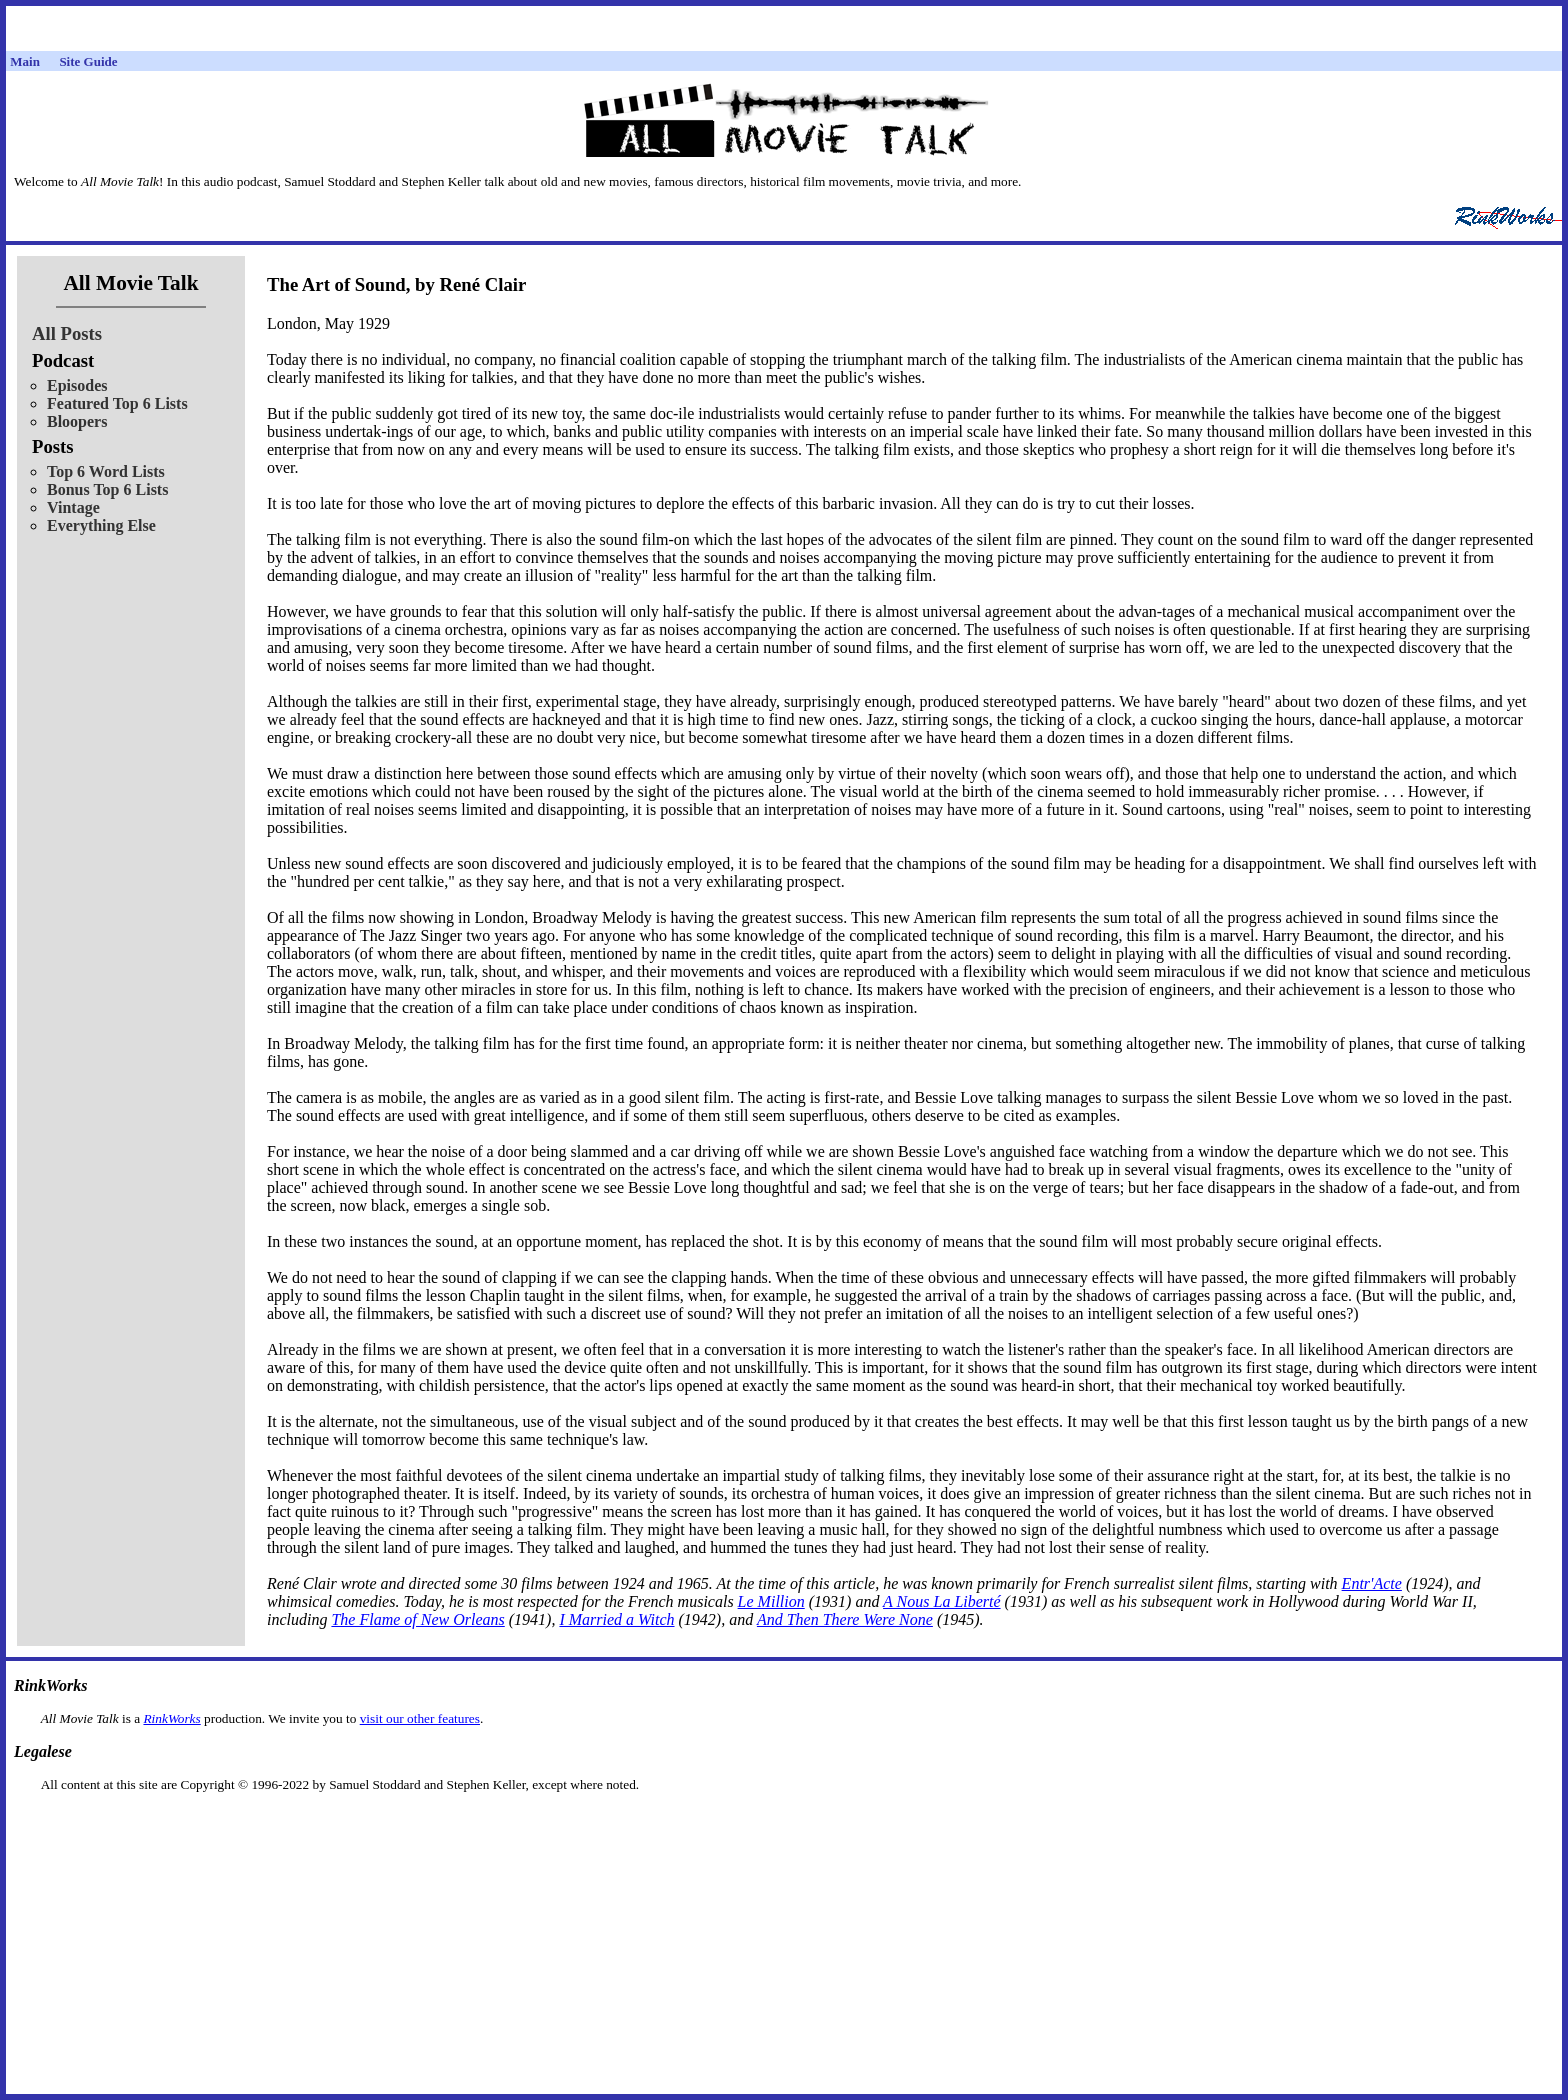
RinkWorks (171, 1718)
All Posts (67, 333)
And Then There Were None (845, 1619)
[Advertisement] (784, 1824)
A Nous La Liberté (942, 1601)
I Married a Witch (616, 1619)
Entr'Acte (1372, 1583)
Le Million (771, 1601)
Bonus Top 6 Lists (107, 489)
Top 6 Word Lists (106, 471)
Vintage (73, 507)
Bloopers (77, 421)
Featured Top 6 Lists (117, 403)
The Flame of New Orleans (417, 1619)
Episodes (77, 385)
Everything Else (101, 525)
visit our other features (420, 1718)
